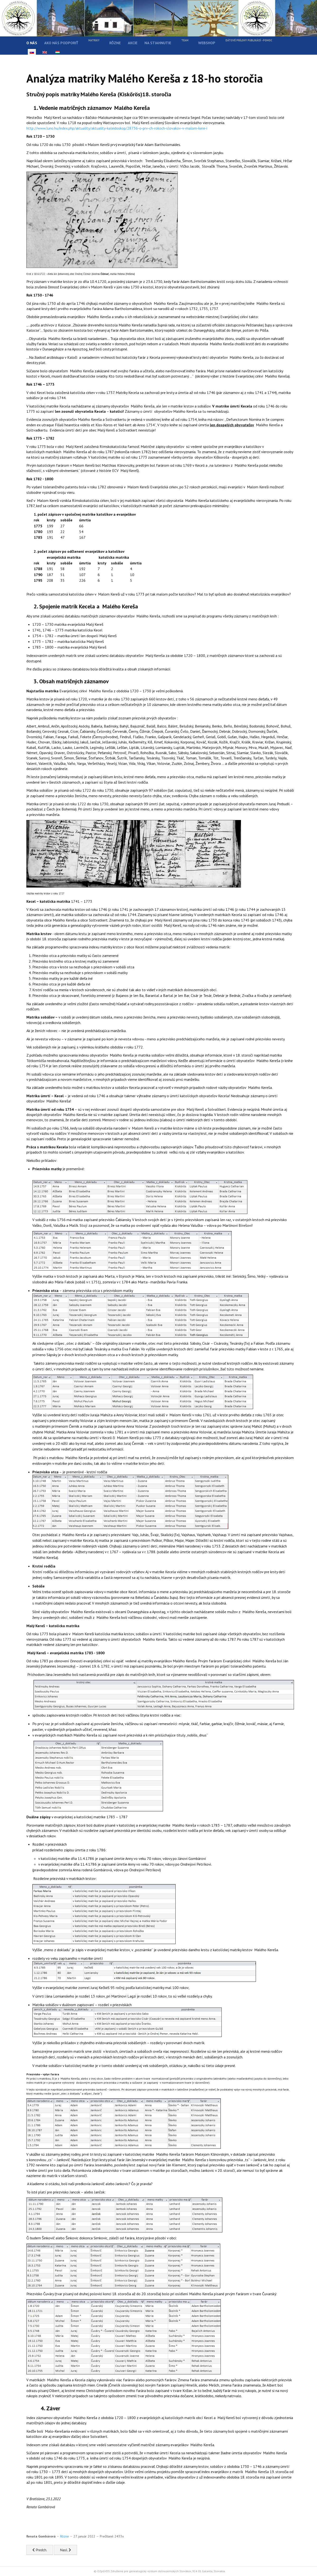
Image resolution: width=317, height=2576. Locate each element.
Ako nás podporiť (61, 42)
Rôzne (115, 42)
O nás (31, 42)
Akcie (132, 42)
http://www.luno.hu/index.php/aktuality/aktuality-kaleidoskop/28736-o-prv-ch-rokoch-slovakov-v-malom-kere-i (116, 128)
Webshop (206, 42)
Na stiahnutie (157, 42)
